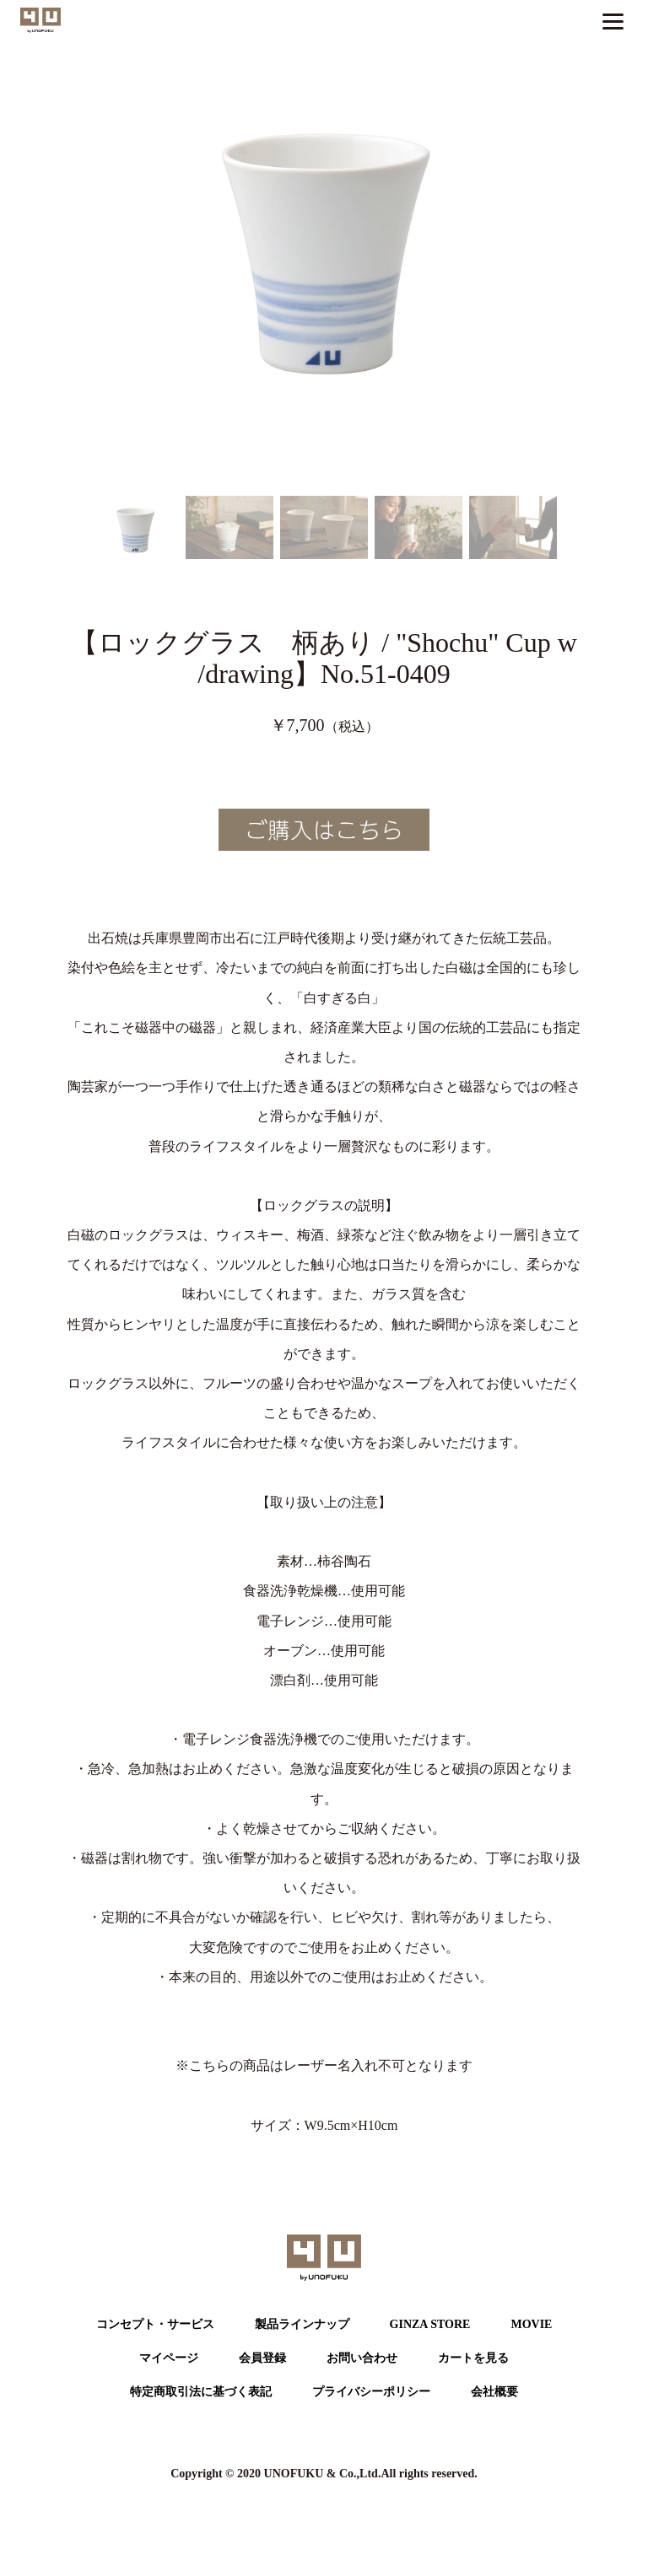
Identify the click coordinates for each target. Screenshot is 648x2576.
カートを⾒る (473, 2358)
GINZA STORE (430, 2324)
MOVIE (531, 2324)
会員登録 (262, 2358)
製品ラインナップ (302, 2324)
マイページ (168, 2358)
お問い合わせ (362, 2358)
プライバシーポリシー (371, 2391)
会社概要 (494, 2391)
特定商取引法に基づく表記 (201, 2391)
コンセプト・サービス (155, 2324)
